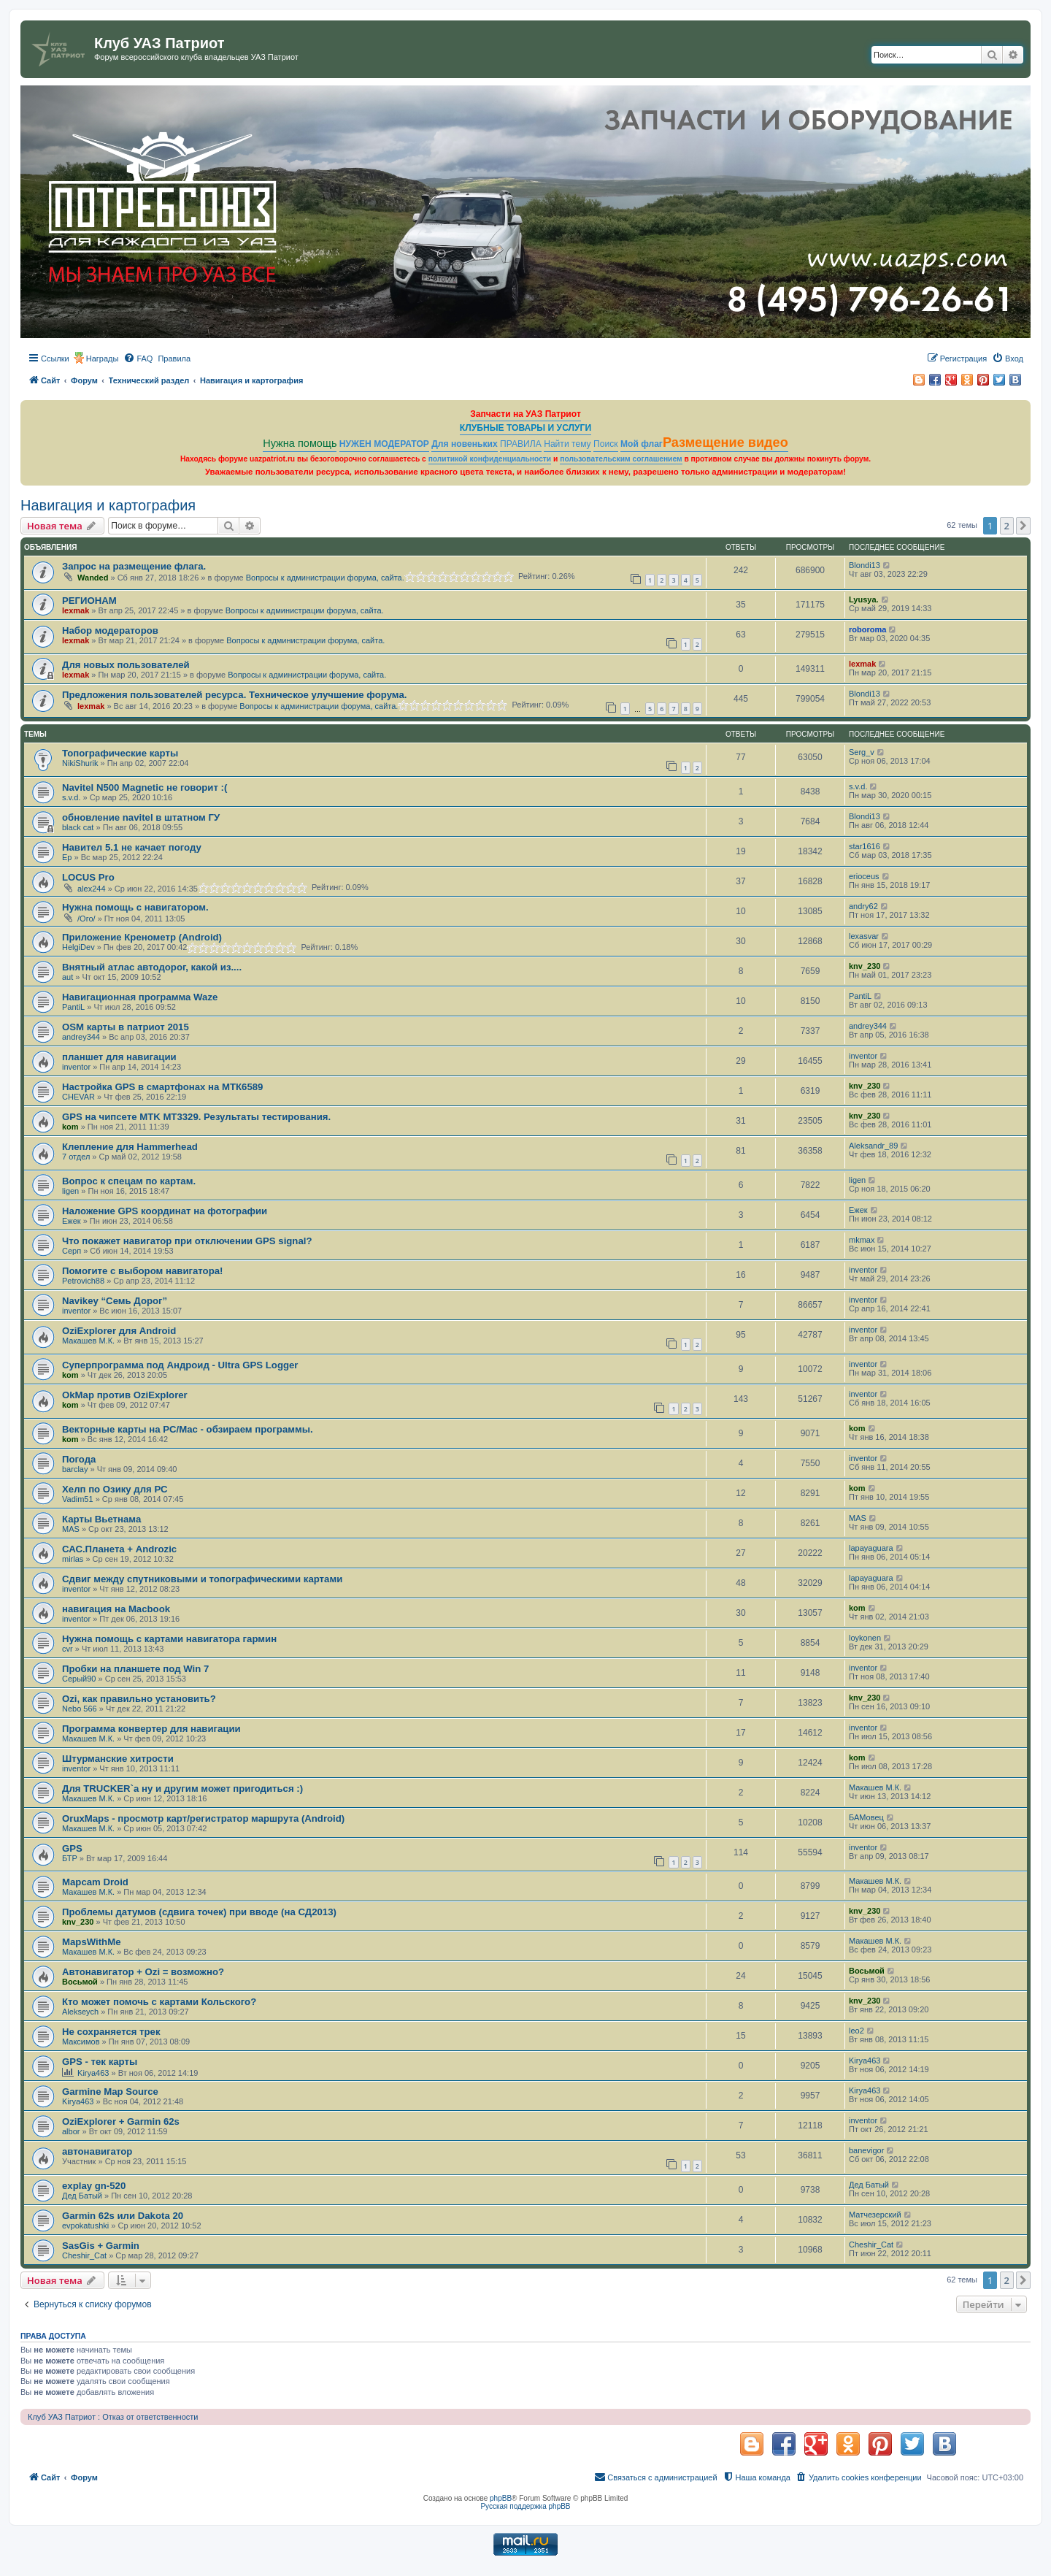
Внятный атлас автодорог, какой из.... (152, 967)
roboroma (867, 629)
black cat (77, 827)
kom (70, 1126)
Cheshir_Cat (84, 2255)
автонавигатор (97, 2151)
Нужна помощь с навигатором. (135, 907)
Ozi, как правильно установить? (139, 1698)
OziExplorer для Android (119, 1330)
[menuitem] (138, 358)
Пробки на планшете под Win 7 (135, 1668)
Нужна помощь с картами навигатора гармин (169, 1638)
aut (67, 977)
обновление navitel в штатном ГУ (141, 817)
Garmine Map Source (110, 2091)
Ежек (71, 1220)
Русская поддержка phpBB (525, 2506)
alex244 (91, 888)
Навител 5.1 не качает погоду (131, 847)
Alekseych (80, 2011)
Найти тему (567, 444)
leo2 (856, 2030)
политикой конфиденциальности (490, 459)
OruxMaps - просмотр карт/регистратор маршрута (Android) (203, 1818)
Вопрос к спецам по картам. (129, 1181)
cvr (67, 1648)
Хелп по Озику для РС (114, 1489)
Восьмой (80, 1981)
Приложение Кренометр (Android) (142, 937)
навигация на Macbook (116, 1608)
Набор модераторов (110, 630)
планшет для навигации (119, 1056)
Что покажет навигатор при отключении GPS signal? (187, 1240)
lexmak (75, 610)
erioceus (864, 876)
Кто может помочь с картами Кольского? (159, 2001)
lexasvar (864, 936)
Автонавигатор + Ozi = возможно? (143, 1971)
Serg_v (861, 752)
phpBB (501, 2498)
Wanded (92, 577)
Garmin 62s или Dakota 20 (122, 2215)
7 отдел (76, 1156)
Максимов (81, 2041)
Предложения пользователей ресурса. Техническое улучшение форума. (234, 694)
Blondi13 (864, 565)
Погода (79, 1459)
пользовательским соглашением (621, 459)
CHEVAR (78, 1096)
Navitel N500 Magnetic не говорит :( (144, 787)
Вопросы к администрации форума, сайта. (325, 577)
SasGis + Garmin (100, 2245)
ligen (70, 1191)
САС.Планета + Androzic (119, 1549)
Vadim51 (77, 1499)
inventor (76, 1066)
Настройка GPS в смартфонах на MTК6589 (162, 1086)
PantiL (73, 1007)
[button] (1023, 525)
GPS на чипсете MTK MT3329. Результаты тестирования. (196, 1116)
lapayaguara (871, 1548)
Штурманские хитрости (118, 1758)
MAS (71, 1529)
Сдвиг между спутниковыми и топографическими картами (202, 1578)
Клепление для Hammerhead (130, 1146)
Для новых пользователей (126, 664)
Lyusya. (864, 599)
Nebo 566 (79, 1708)
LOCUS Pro (88, 877)
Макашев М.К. (88, 1340)
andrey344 (81, 1036)
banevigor (866, 2150)
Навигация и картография (108, 505)
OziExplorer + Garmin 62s (121, 2121)
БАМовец (866, 1817)
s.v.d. (71, 797)
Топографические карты (120, 753)
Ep (67, 857)
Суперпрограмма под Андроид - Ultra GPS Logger (180, 1365)
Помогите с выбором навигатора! (142, 1270)
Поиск (605, 444)
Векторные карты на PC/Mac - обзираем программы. (187, 1429)
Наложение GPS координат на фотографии (164, 1210)
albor (71, 2131)
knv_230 (864, 966)
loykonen (865, 1637)
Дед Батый (82, 2195)
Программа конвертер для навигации (151, 1728)
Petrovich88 (83, 1280)
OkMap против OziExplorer (125, 1394)
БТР (69, 1858)
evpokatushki (85, 2225)
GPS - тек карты (99, 2061)
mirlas (72, 1559)
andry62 (863, 906)
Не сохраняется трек (111, 2031)
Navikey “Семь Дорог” (114, 1300)
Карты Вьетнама (101, 1519)
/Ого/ (86, 918)
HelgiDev (78, 947)
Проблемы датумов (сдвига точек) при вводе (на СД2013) (199, 1911)
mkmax (861, 1239)
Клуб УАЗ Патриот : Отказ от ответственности (113, 2416)
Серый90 (79, 1678)
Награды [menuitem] (102, 358)
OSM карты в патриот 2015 (125, 1026)
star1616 (864, 846)
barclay (75, 1469)
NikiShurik (80, 763)
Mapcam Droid (95, 1882)
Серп (71, 1250)
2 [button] (1006, 525)
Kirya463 (93, 2073)
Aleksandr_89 (873, 1145)
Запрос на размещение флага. (134, 566)
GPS (72, 1848)
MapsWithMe (91, 1941)
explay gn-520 (94, 2185)
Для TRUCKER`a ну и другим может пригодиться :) (182, 1788)
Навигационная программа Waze (139, 997)
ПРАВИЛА (521, 444)
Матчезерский (875, 2214)
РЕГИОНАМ (89, 600)
